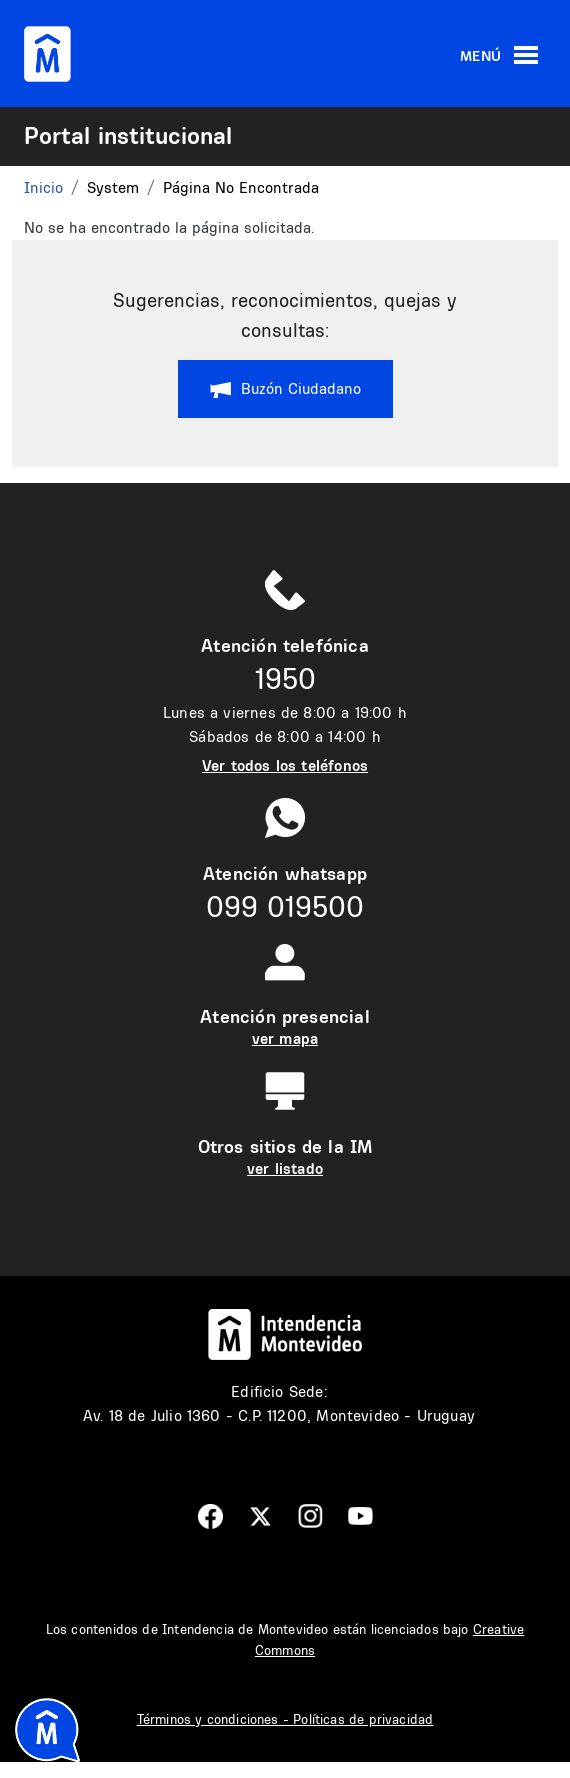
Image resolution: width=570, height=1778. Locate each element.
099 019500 (285, 906)
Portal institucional (128, 135)
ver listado (285, 1168)
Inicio (43, 187)
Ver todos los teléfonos (285, 765)
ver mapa (285, 1038)
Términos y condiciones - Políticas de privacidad (285, 1719)
